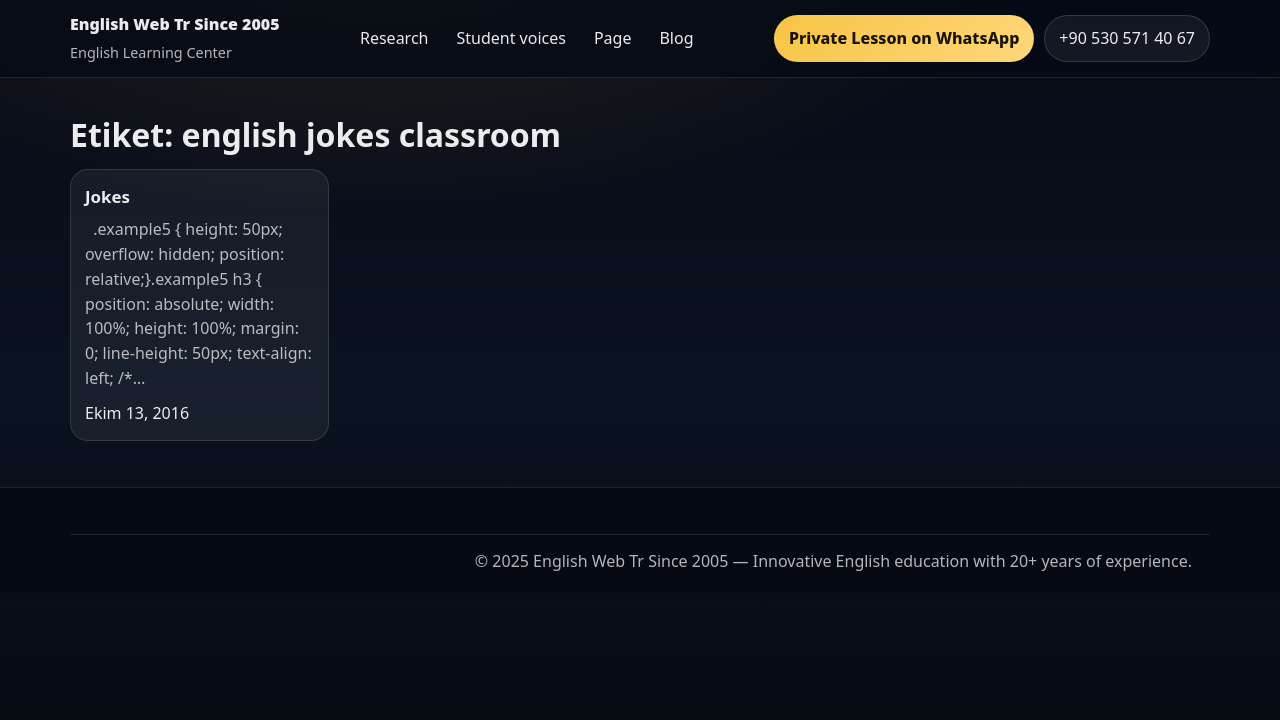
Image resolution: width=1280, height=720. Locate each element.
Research (394, 38)
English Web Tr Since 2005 (175, 24)
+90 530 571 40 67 (1127, 38)
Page (613, 38)
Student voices (510, 38)
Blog (676, 38)
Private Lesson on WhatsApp (904, 38)
